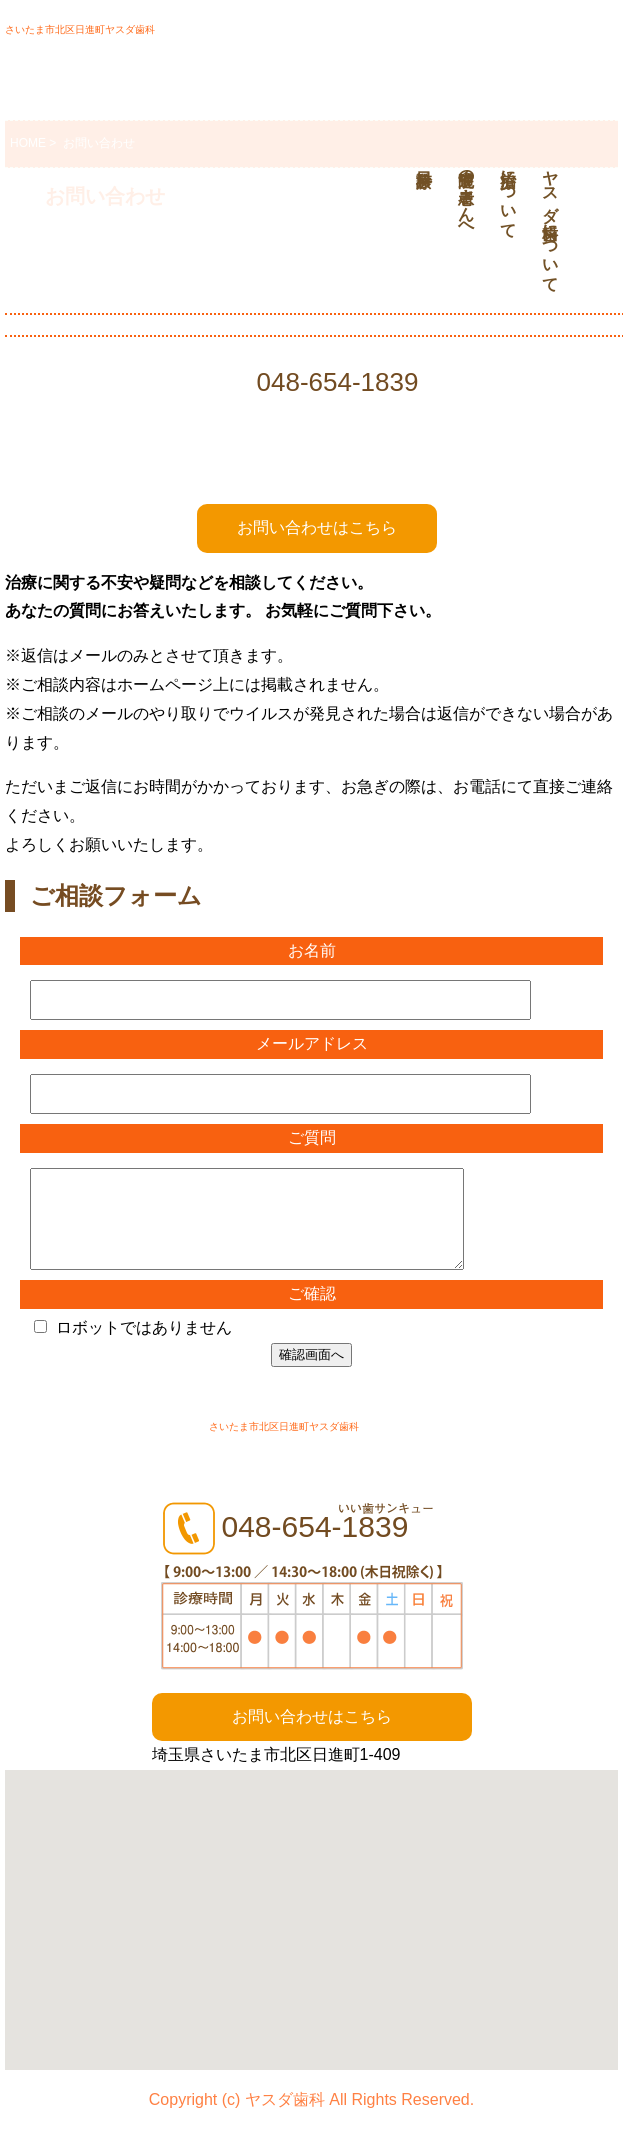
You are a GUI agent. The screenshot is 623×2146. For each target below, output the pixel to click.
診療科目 (421, 149)
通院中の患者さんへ (466, 195)
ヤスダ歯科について (550, 222)
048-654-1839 (338, 382)
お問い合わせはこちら (317, 527)
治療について (508, 195)
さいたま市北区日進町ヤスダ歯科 (80, 29)
